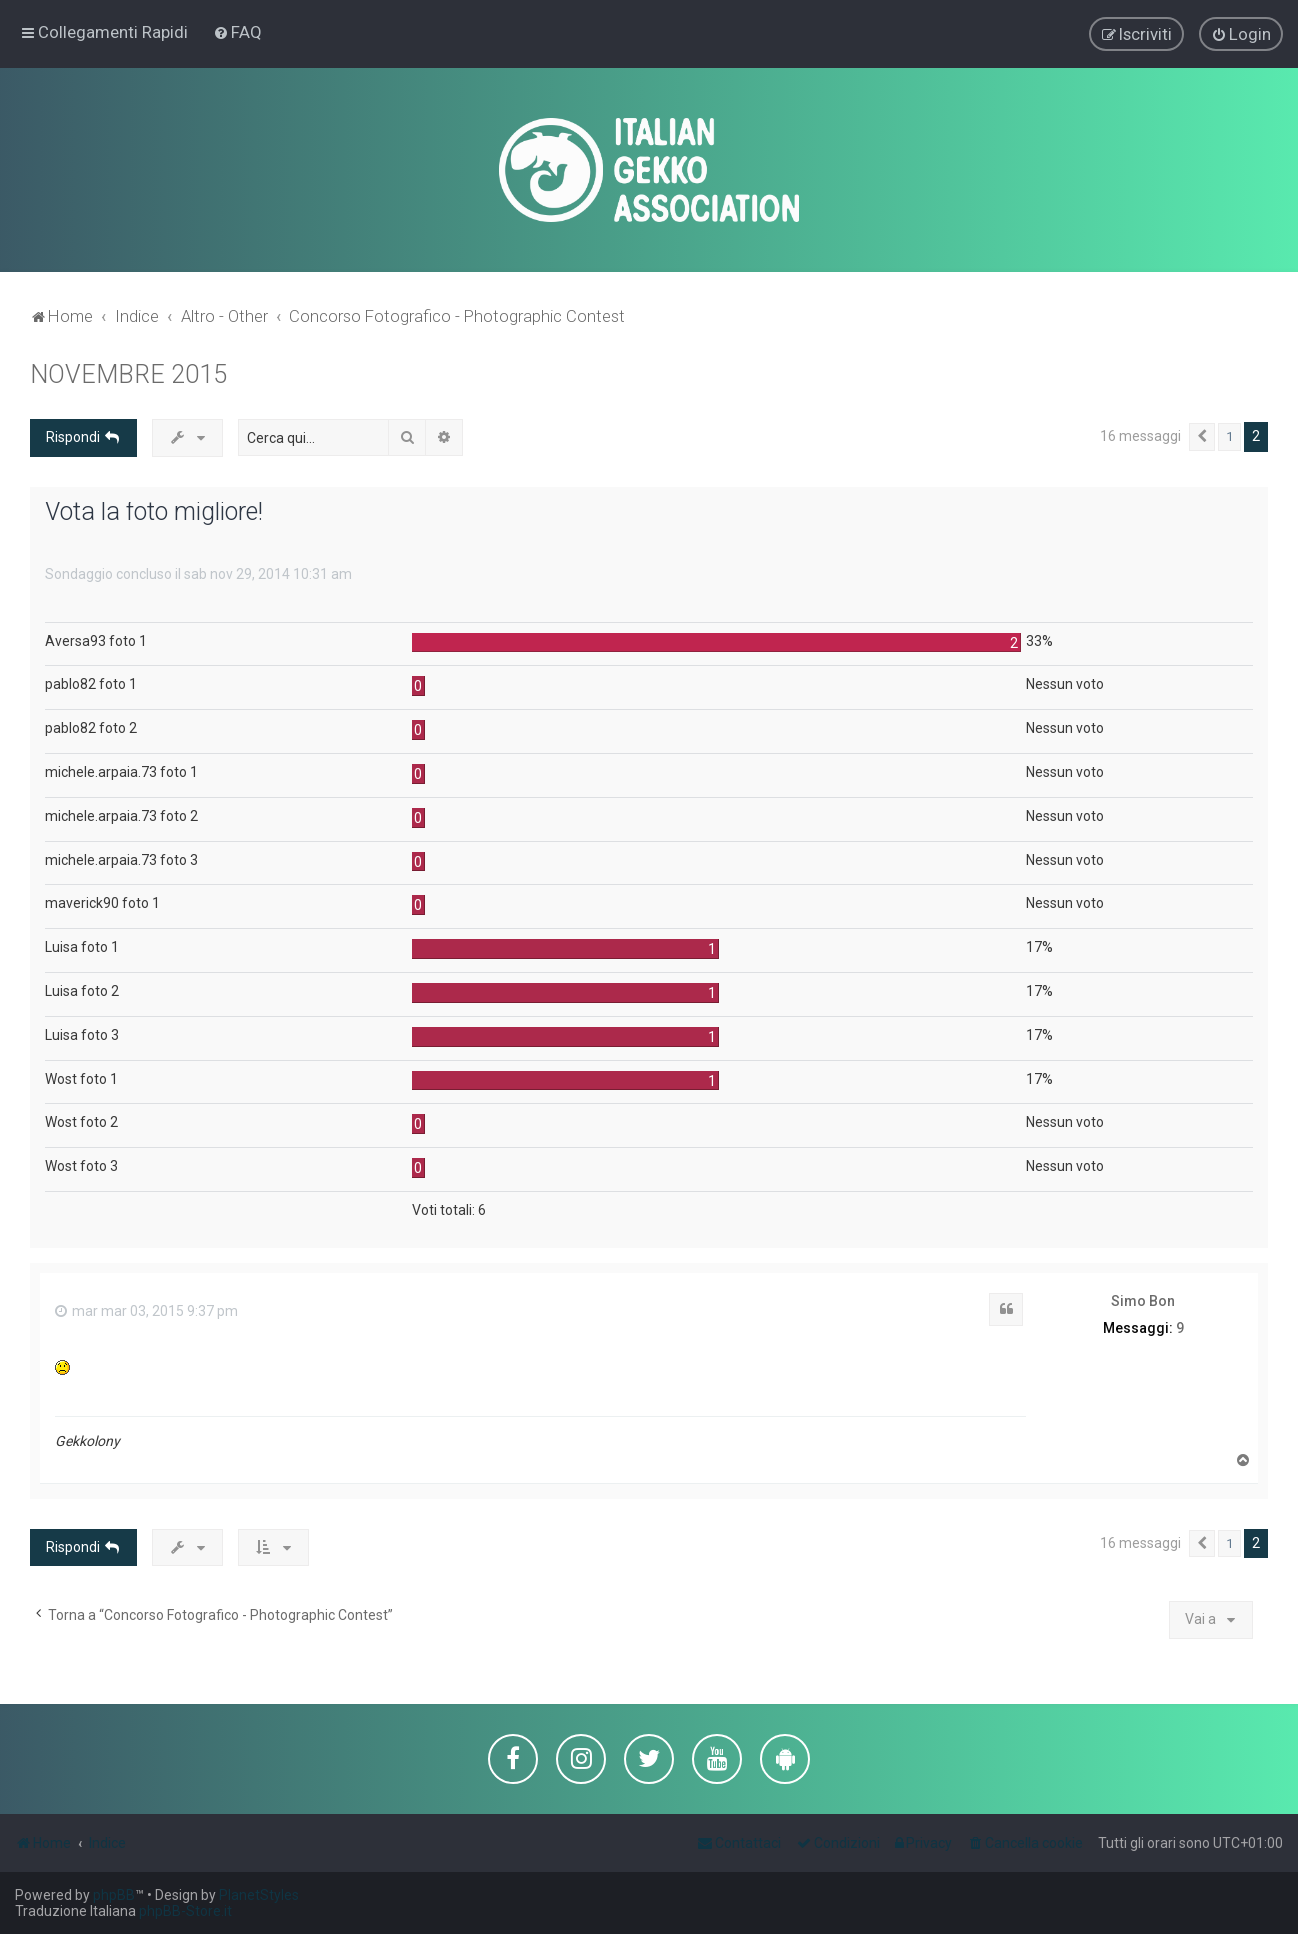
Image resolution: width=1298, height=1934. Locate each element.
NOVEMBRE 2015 (128, 373)
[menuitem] (237, 32)
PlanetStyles (259, 1895)
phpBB (114, 1895)
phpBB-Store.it (185, 1911)
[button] (1202, 436)
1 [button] (1229, 435)
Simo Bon (1143, 1300)
